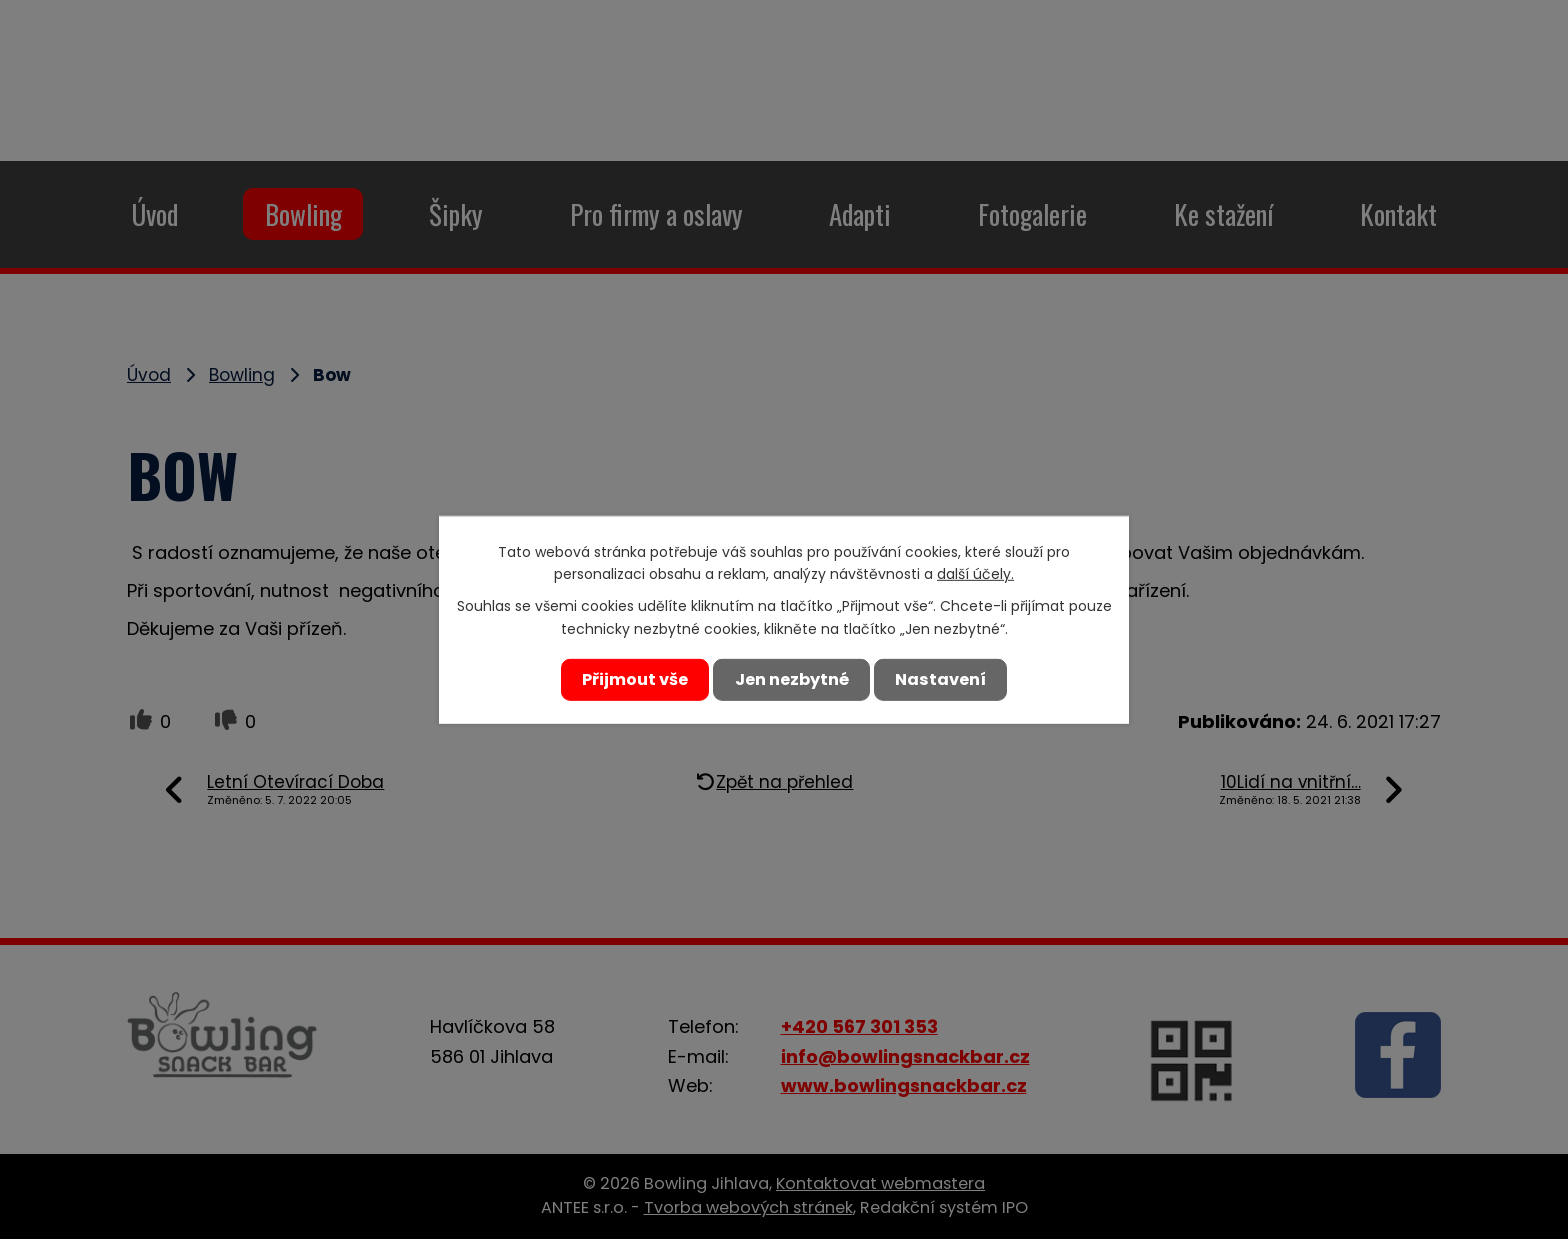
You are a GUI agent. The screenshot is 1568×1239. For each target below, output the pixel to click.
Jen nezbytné (791, 679)
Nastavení (946, 679)
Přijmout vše (629, 679)
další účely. (975, 578)
